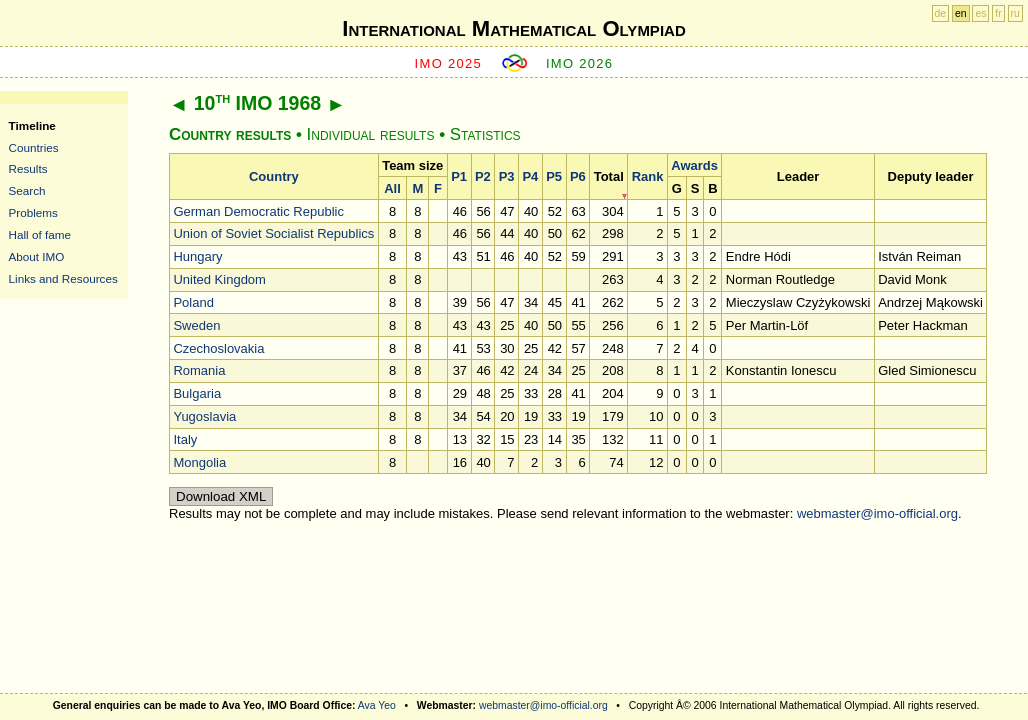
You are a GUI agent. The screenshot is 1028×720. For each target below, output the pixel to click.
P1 (459, 176)
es (980, 13)
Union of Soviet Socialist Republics (273, 233)
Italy (185, 439)
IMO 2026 (580, 63)
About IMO (37, 256)
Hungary (197, 256)
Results (28, 168)
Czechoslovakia (218, 348)
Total (609, 176)
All (392, 188)
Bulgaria (197, 393)
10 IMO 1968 (257, 103)
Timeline (32, 125)
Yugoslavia (204, 416)
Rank (648, 176)
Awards (694, 165)
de (941, 13)
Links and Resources (63, 278)
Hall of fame (40, 234)
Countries (34, 147)
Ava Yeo (377, 705)
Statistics (485, 134)
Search (27, 190)
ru (1015, 13)
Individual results (371, 134)
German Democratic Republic (258, 211)
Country (274, 176)
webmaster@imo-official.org (877, 513)
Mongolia (199, 462)
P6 (578, 176)
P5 (554, 176)
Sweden (196, 325)
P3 (507, 176)
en (961, 13)
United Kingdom (219, 279)
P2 (483, 176)
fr (998, 13)
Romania (199, 370)
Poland (193, 302)
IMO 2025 (449, 63)
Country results (230, 134)
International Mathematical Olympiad (513, 28)
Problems (33, 212)
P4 (530, 176)
